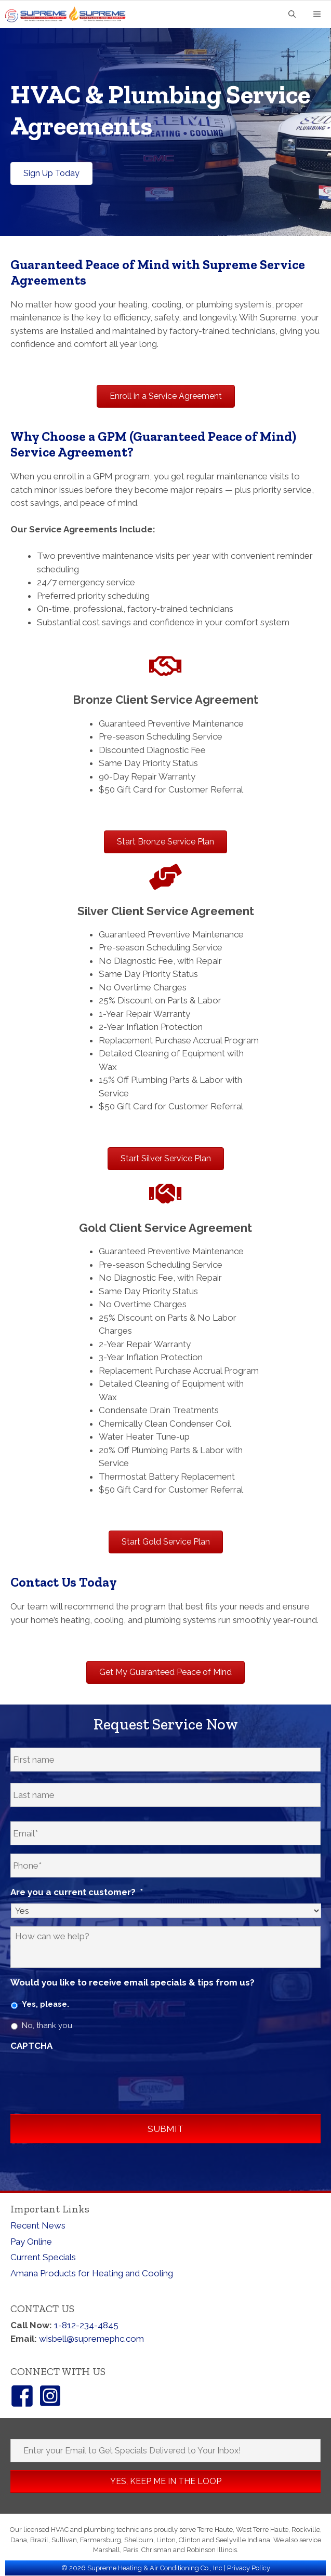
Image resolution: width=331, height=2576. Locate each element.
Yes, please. (45, 2005)
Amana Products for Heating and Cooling (91, 2274)
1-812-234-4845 (86, 2325)
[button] (165, 2482)
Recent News (37, 2226)
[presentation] (89, 2078)
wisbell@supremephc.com (91, 2339)
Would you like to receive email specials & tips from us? (132, 1983)
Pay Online (31, 2242)
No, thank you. (48, 2025)
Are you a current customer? (76, 1893)
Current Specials (43, 2257)
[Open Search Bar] (292, 15)
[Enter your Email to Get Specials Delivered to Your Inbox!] (165, 2451)
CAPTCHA (31, 2046)
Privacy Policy (248, 2568)
